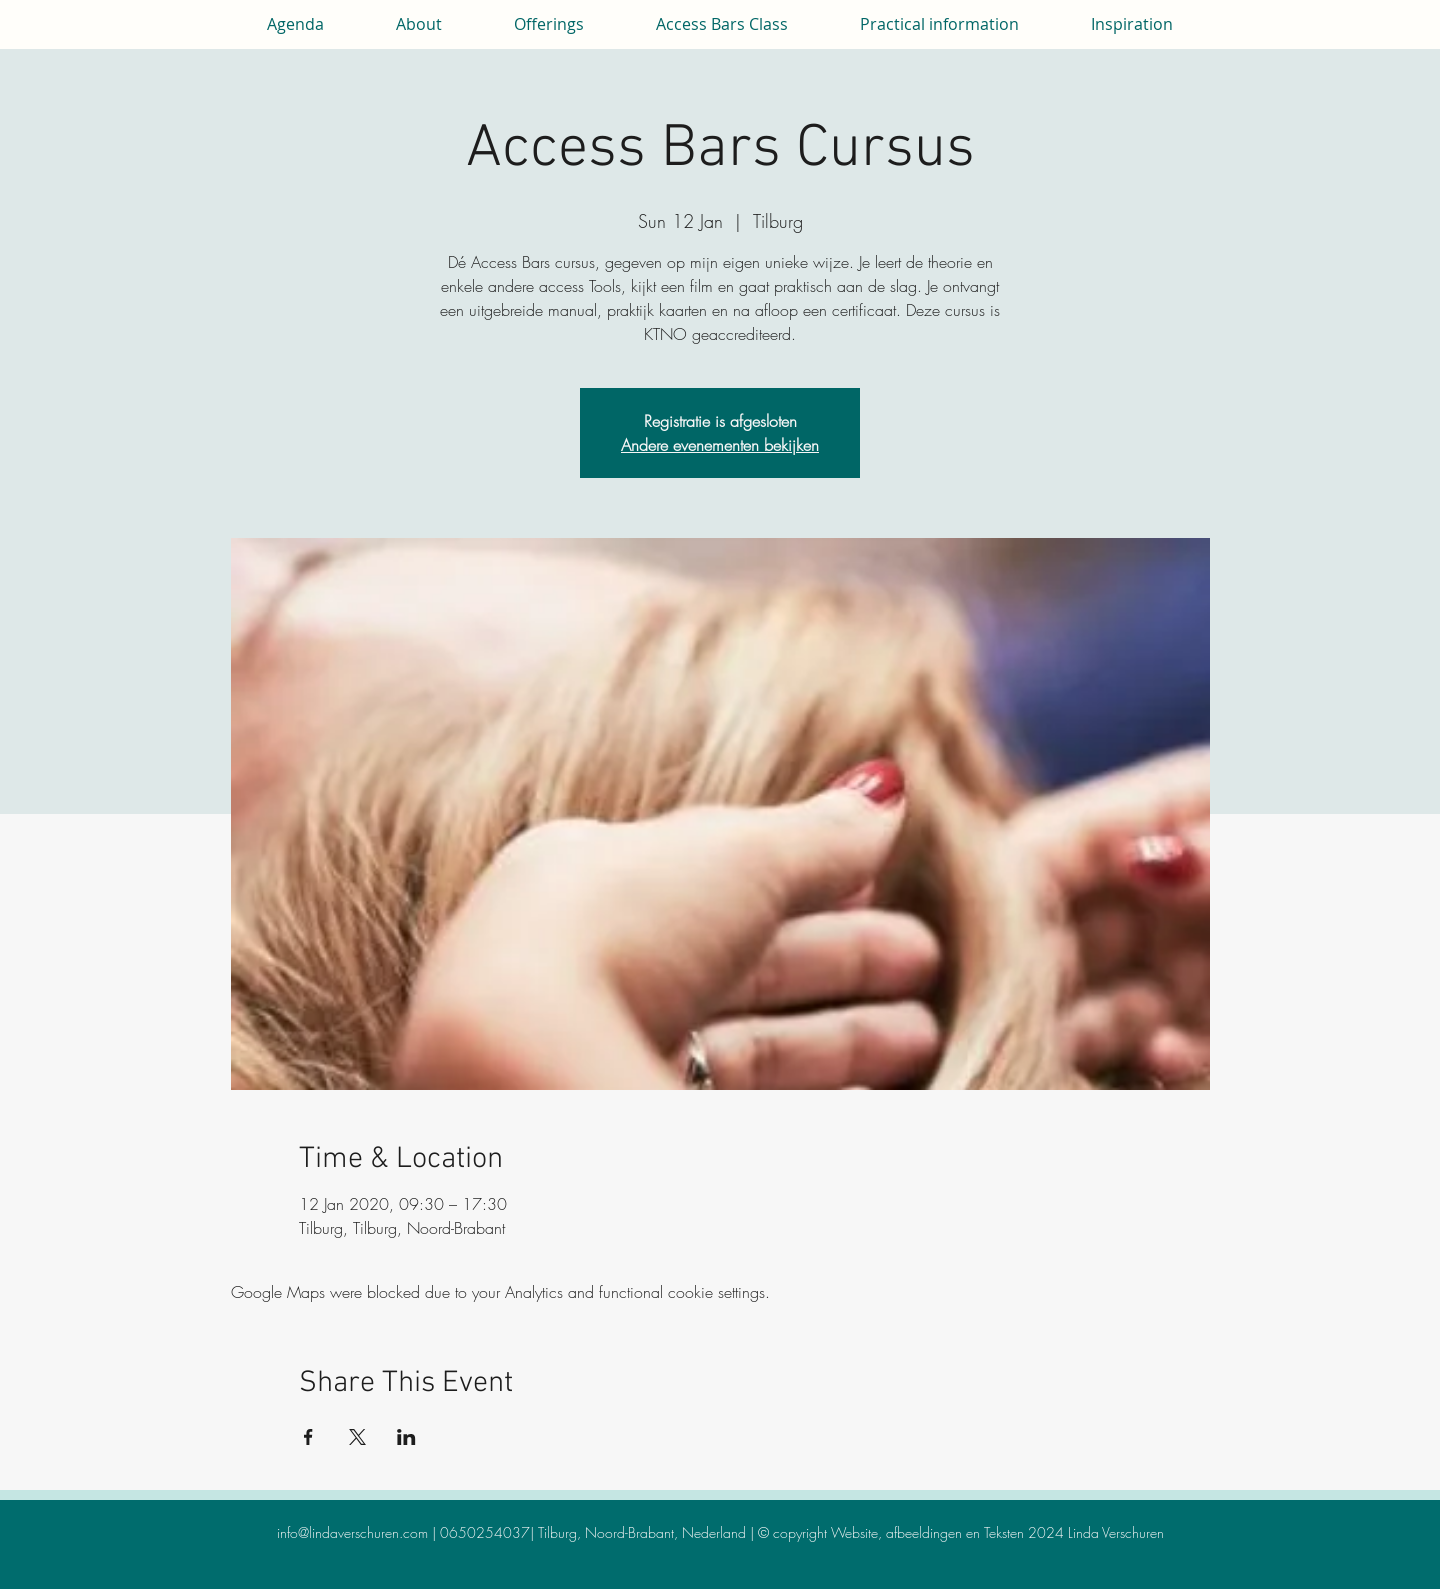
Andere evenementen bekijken (720, 445)
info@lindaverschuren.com (352, 1532)
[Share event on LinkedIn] (406, 1437)
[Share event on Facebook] (308, 1437)
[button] (419, 24)
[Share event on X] (357, 1437)
